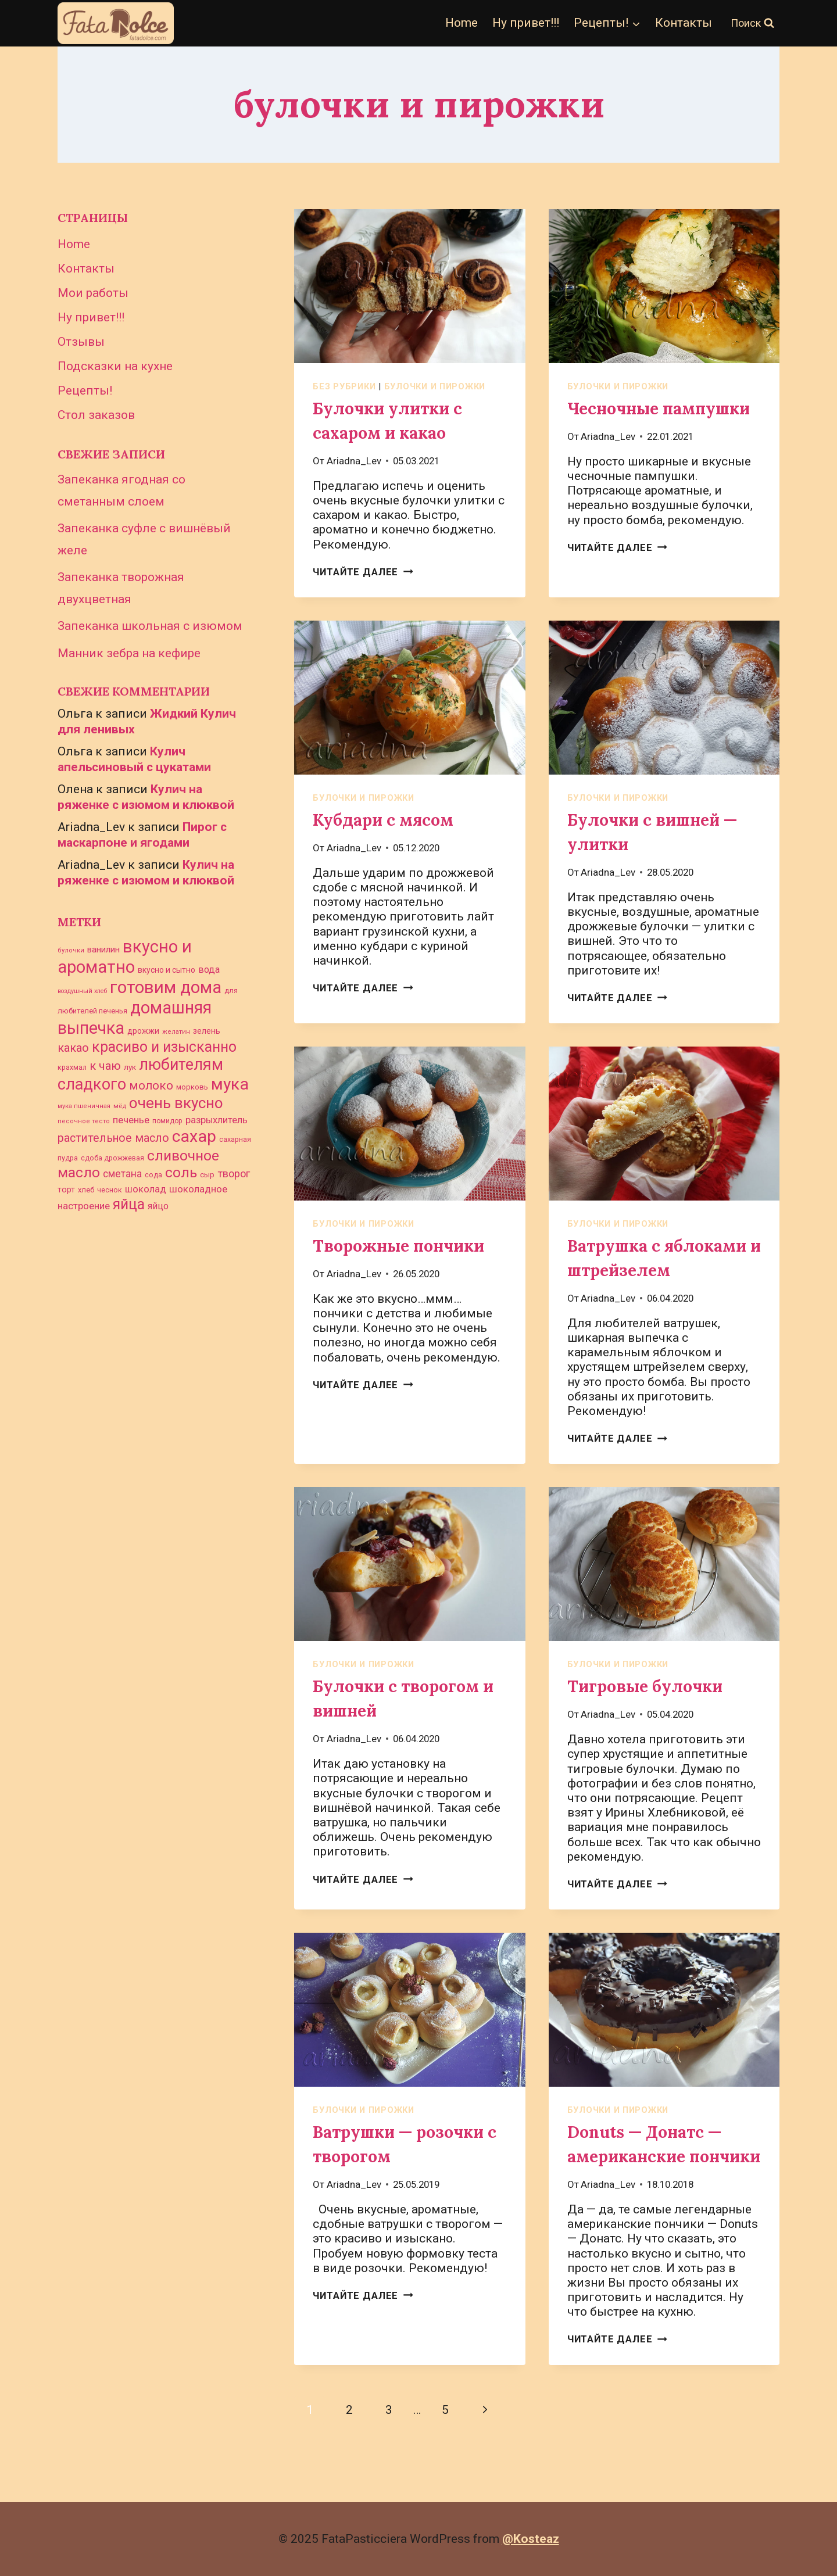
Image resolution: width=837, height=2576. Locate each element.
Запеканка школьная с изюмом (150, 626)
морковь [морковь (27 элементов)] (192, 1087)
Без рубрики (344, 386)
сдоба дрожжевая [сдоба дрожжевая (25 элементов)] (112, 1158)
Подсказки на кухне (115, 366)
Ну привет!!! (525, 23)
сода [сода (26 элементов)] (153, 1174)
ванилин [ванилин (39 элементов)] (103, 949)
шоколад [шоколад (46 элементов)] (145, 1189)
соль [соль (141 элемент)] (181, 1172)
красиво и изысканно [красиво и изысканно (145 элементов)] (164, 1046)
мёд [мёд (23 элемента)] (119, 1106)
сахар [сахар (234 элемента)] (194, 1136)
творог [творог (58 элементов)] (233, 1173)
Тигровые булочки (644, 1686)
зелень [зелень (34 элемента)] (206, 1031)
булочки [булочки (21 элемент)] (71, 950)
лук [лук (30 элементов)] (130, 1067)
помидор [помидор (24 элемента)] (167, 1121)
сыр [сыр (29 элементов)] (207, 1174)
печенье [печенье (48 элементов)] (131, 1120)
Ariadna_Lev (354, 461)
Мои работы (93, 293)
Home (461, 23)
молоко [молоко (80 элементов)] (151, 1085)
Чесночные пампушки (658, 408)
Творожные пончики (398, 1245)
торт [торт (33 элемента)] (66, 1189)
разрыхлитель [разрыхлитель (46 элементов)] (216, 1120)
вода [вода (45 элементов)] (209, 969)
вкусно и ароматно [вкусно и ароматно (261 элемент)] (125, 957)
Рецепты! (85, 390)
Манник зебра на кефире (129, 653)
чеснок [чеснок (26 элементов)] (109, 1189)
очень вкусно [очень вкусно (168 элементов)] (176, 1103)
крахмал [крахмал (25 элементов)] (72, 1067)
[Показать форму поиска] (752, 23)
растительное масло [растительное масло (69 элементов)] (113, 1138)
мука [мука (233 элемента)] (230, 1084)
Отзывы (81, 342)
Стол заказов (96, 415)
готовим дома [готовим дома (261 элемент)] (165, 987)
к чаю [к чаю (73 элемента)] (105, 1066)
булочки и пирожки (435, 386)
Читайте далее (363, 572)
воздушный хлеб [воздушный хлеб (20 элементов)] (82, 991)
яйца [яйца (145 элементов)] (129, 1204)
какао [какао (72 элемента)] (73, 1048)
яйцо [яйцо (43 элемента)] (158, 1206)
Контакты (683, 23)
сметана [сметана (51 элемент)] (122, 1174)
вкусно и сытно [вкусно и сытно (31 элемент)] (166, 969)
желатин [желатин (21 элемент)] (176, 1032)
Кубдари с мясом (383, 819)
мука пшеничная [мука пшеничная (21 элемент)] (84, 1106)
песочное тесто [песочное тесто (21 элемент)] (84, 1121)
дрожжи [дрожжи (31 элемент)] (143, 1031)
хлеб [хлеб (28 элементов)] (86, 1189)
